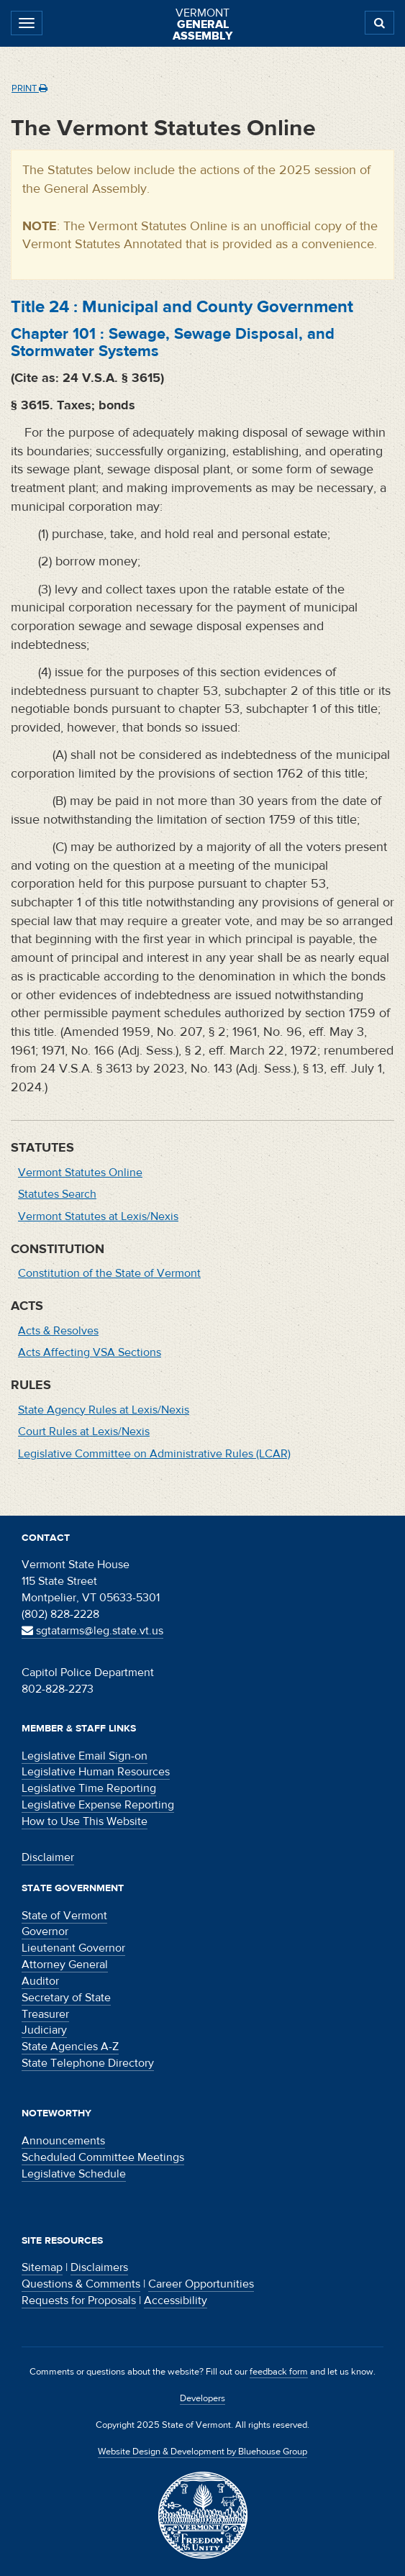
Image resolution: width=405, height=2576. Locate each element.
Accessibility (175, 2300)
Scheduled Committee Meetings (103, 2157)
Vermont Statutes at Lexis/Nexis (98, 1216)
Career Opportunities (201, 2284)
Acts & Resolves (58, 1331)
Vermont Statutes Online (80, 1172)
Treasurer (45, 2014)
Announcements (63, 2141)
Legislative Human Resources (96, 1772)
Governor (45, 1931)
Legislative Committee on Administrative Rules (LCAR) (154, 1454)
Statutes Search (57, 1194)
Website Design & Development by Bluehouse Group (202, 2451)
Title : (182, 307)
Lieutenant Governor (73, 1948)
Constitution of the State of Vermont (109, 1273)
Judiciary (44, 2030)
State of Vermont (64, 1915)
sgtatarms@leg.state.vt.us (92, 1631)
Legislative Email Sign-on (84, 1756)
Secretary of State (66, 1997)
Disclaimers (99, 2267)
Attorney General (65, 1964)
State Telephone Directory (88, 2063)
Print (29, 88)
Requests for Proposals (79, 2300)
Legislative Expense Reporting (98, 1805)
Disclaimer (48, 1857)
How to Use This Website (84, 1821)
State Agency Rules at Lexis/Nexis (103, 1410)
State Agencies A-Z (70, 2046)
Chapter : (173, 342)
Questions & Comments (81, 2284)
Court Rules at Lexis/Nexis (84, 1431)
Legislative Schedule (74, 2174)
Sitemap (42, 2267)
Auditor (40, 1981)
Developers (202, 2398)
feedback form (279, 2371)
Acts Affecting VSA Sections (89, 1352)
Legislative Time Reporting (89, 1788)
